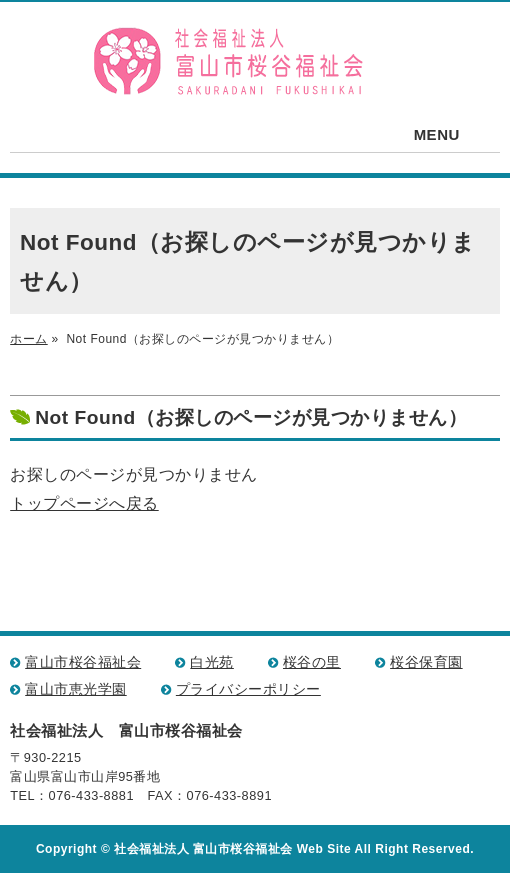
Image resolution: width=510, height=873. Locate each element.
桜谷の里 (312, 662)
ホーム (29, 339)
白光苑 (212, 662)
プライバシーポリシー (248, 689)
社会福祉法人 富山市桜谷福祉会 (230, 62)
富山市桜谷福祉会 (83, 662)
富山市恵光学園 (76, 689)
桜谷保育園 (426, 662)
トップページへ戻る (84, 503)
